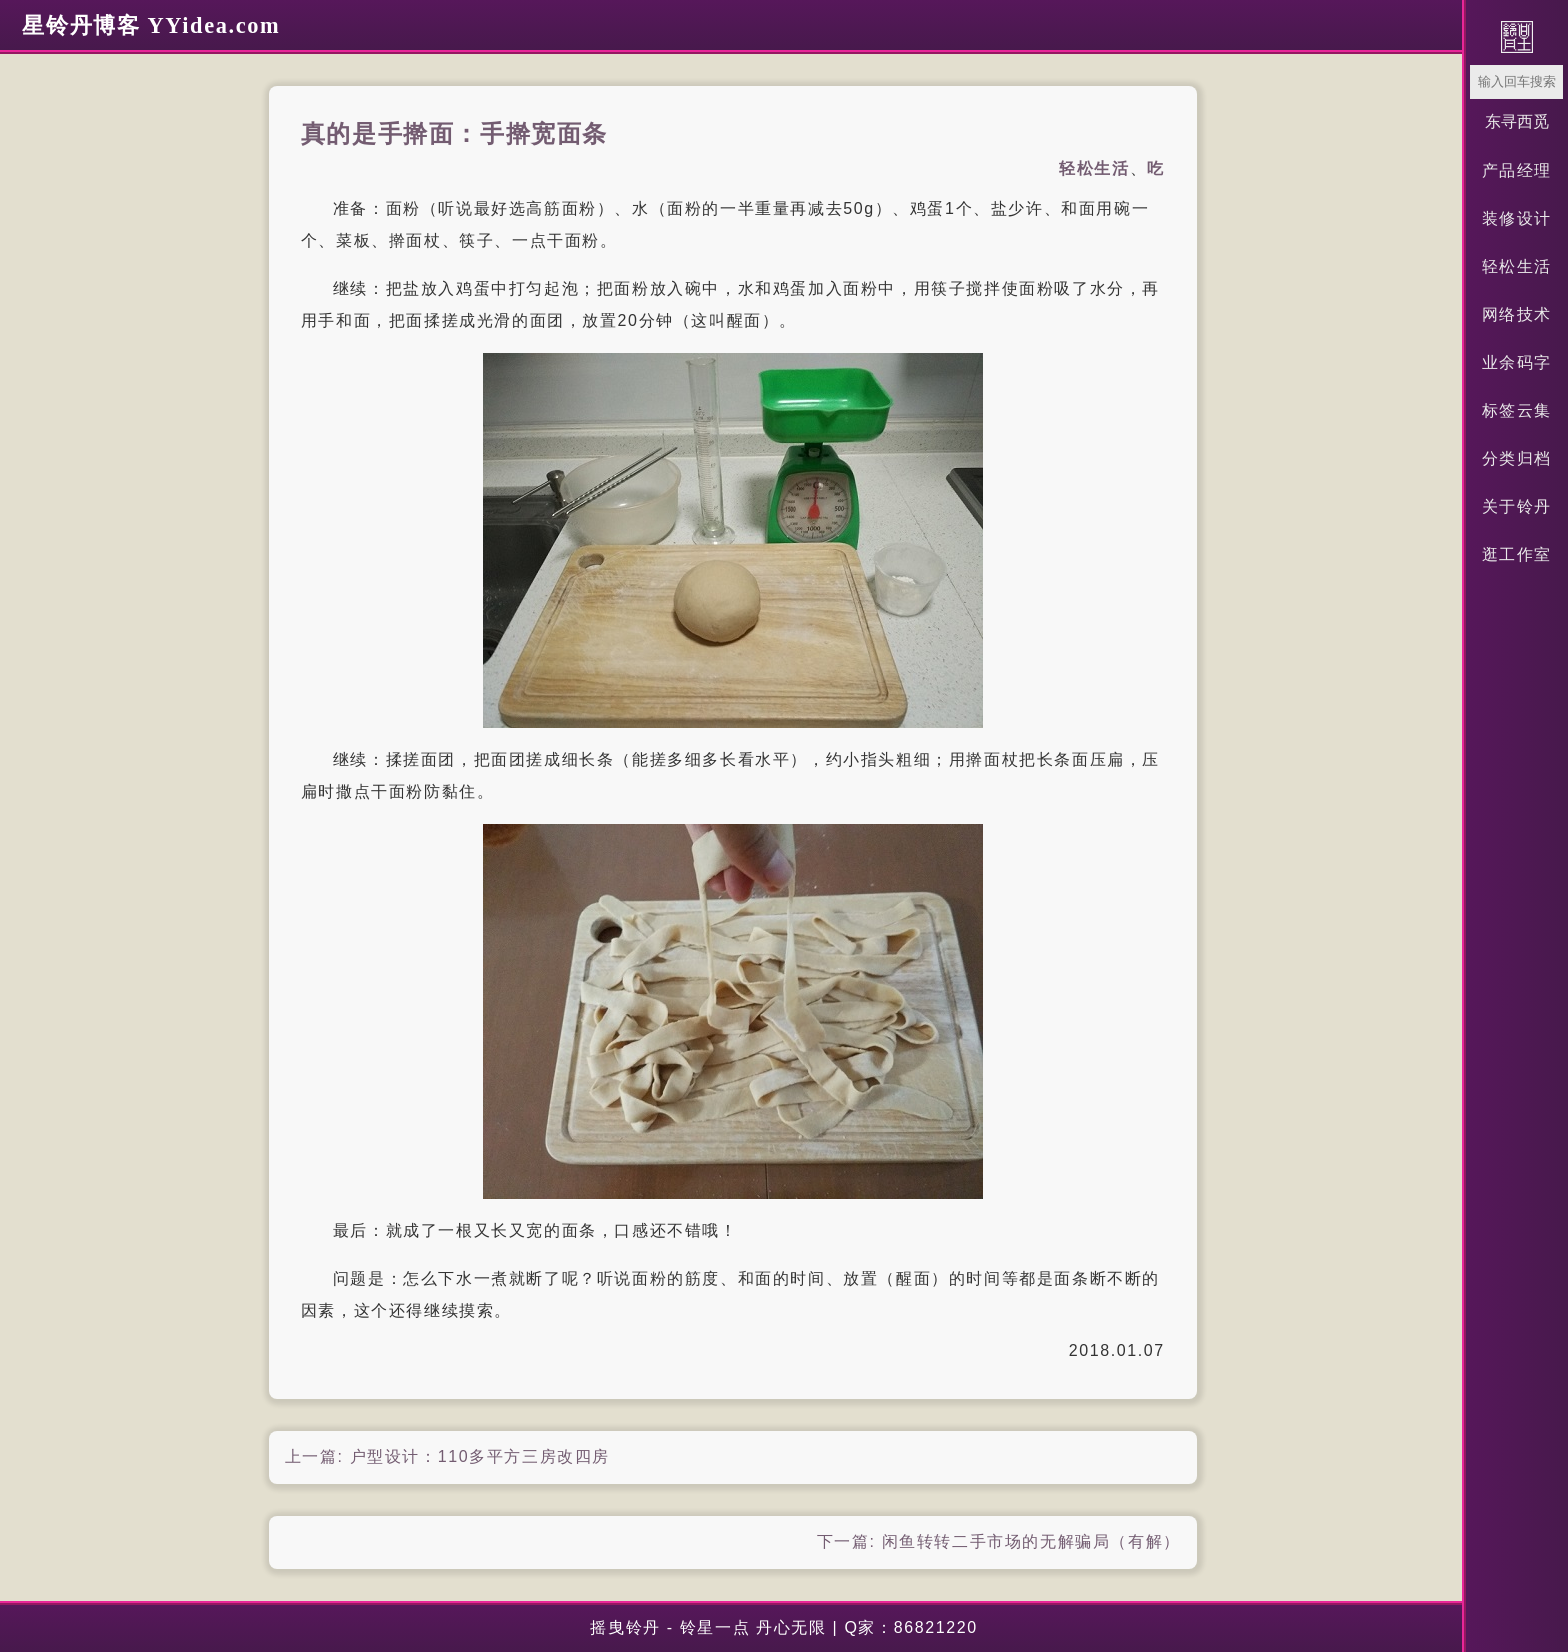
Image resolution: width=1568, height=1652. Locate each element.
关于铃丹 (1517, 506)
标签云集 (1517, 410)
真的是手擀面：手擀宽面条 (454, 134)
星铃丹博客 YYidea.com (151, 25)
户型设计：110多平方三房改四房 (480, 1456)
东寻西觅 (1517, 121)
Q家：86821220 (910, 1627)
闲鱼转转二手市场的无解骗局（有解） (1031, 1541)
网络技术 (1517, 314)
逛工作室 (1517, 554)
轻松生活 (1517, 266)
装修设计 (1517, 218)
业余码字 (1517, 362)
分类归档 (1517, 458)
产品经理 (1517, 170)
